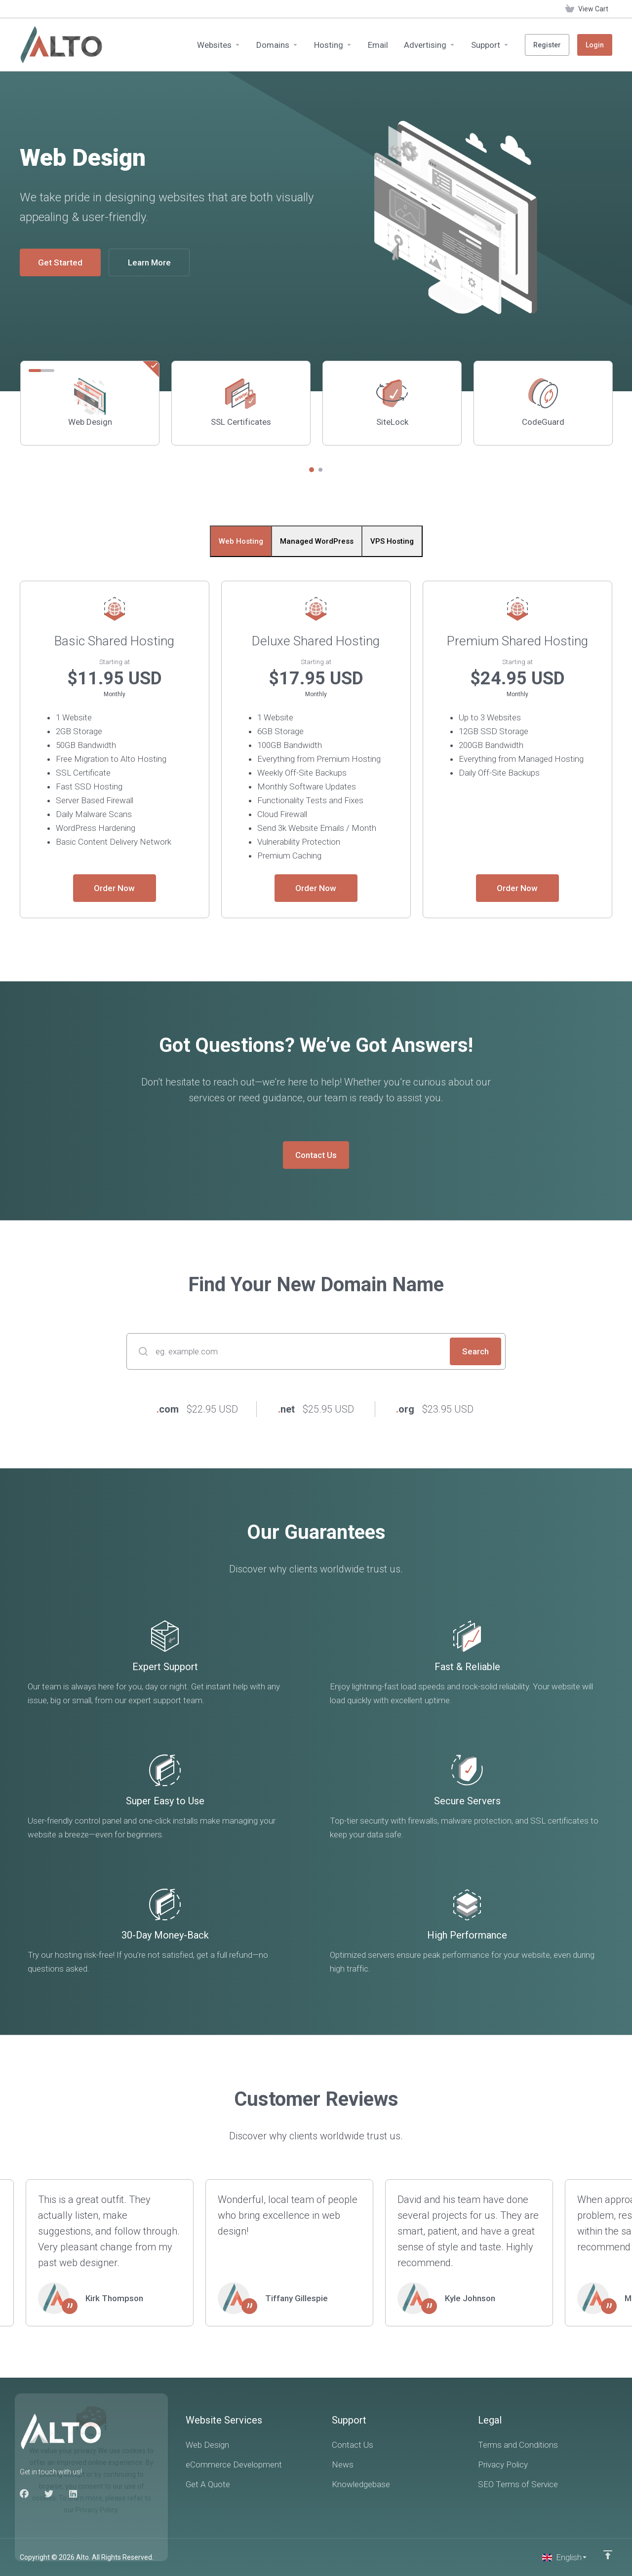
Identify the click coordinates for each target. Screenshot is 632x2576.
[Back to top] (607, 2554)
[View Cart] (586, 9)
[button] (311, 469)
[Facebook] (24, 2494)
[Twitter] (49, 2494)
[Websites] (218, 44)
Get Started (60, 262)
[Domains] (277, 44)
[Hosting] (333, 44)
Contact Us (316, 1155)
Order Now (114, 888)
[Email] (378, 44)
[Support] (490, 44)
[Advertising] (429, 44)
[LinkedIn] (73, 2494)
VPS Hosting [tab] (392, 541)
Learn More (149, 262)
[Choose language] (564, 2557)
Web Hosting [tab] (241, 541)
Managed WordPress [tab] (317, 541)
